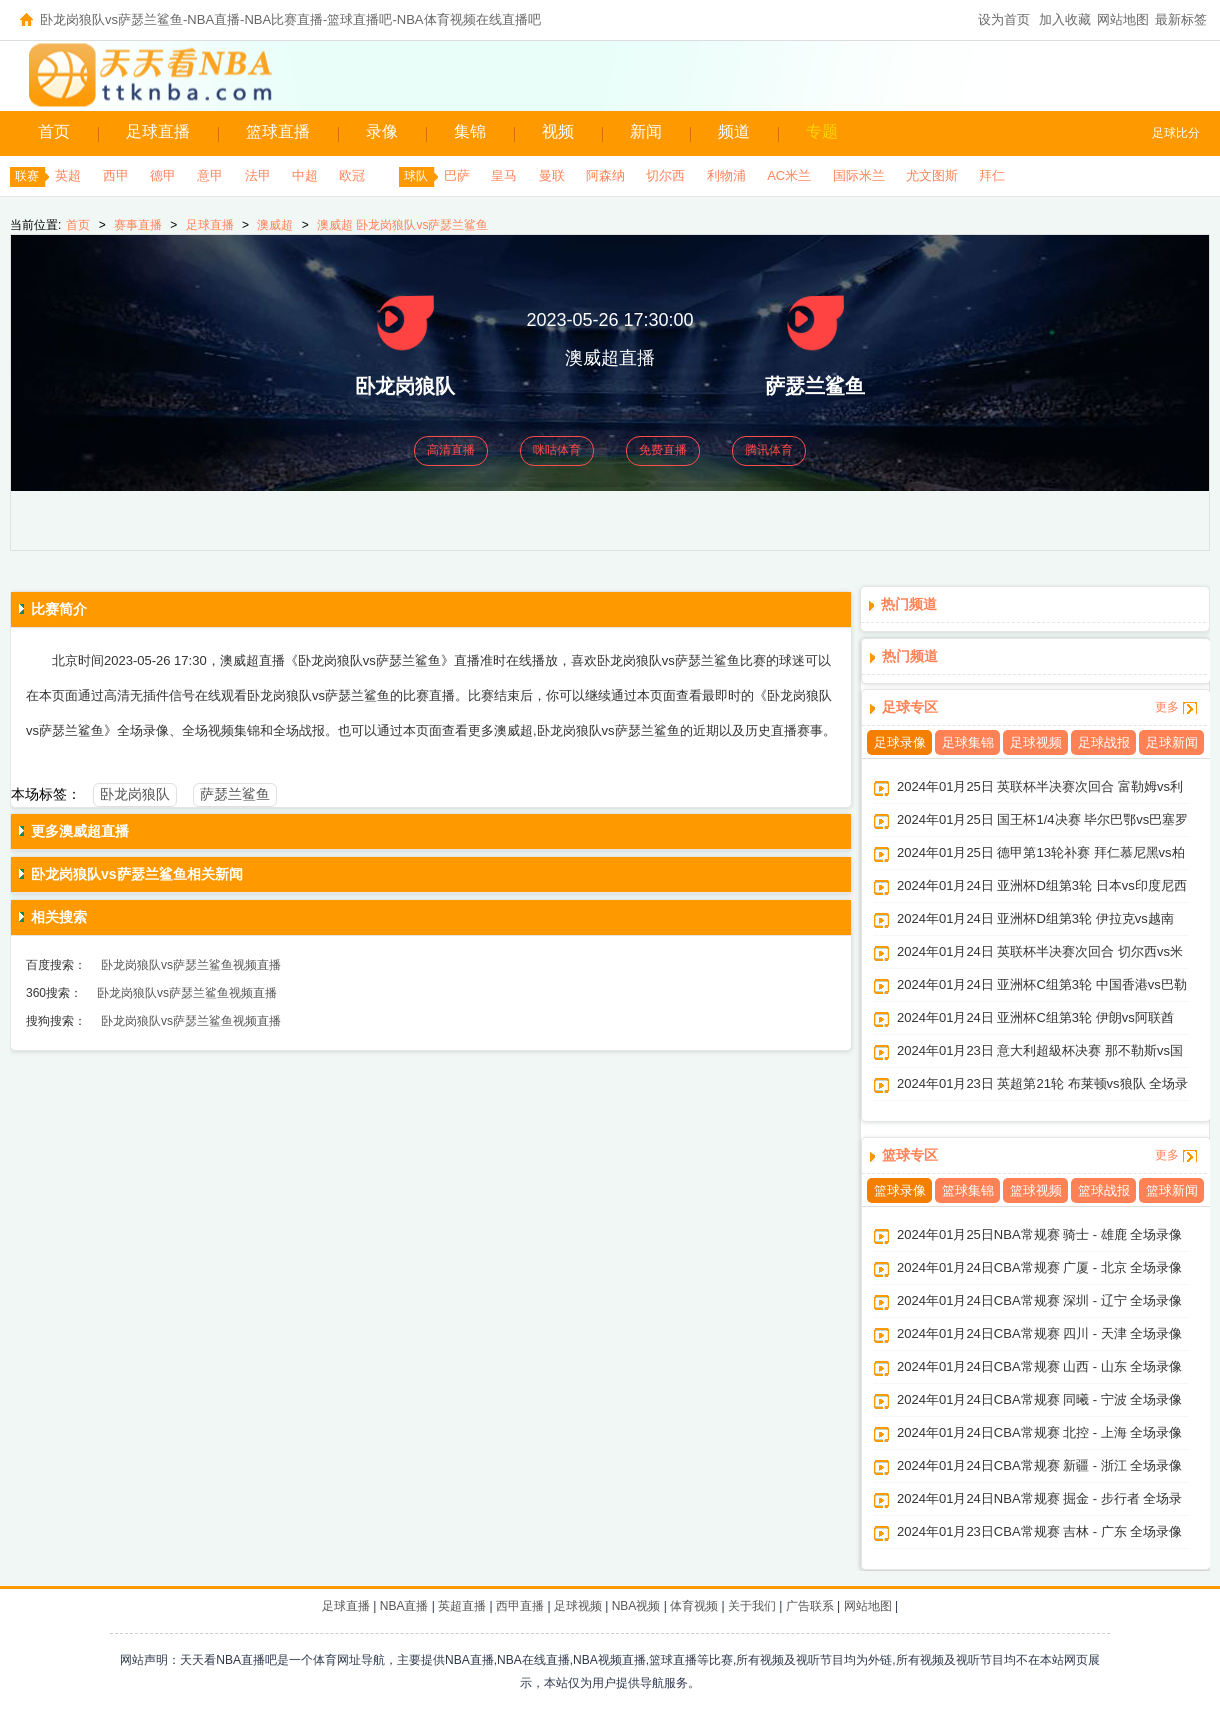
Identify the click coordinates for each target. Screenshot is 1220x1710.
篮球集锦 (968, 1190)
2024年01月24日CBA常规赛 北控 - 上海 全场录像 (1039, 1432)
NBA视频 (636, 1606)
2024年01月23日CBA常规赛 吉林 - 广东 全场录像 (1039, 1531)
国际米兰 (859, 175)
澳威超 (275, 225)
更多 (1167, 707)
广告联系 (810, 1606)
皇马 (504, 175)
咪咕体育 (557, 450)
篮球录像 (900, 1190)
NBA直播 (404, 1606)
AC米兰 (789, 175)
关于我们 (752, 1606)
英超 (68, 175)
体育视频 (694, 1606)
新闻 (646, 131)
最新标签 (1181, 19)
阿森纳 (605, 175)
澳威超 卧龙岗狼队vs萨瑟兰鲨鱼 (402, 225)
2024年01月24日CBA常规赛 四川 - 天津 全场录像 (1039, 1333)
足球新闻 (1172, 742)
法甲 (258, 175)
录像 (382, 131)
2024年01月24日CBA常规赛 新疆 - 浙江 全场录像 (1039, 1465)
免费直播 (663, 450)
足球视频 (1036, 742)
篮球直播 (278, 131)
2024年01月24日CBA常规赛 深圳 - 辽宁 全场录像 (1039, 1300)
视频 (558, 131)
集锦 (470, 131)
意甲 (210, 175)
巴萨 (457, 175)
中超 (305, 175)
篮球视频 (1036, 1190)
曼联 (552, 175)
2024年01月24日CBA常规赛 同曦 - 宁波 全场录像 (1039, 1399)
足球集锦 (968, 742)
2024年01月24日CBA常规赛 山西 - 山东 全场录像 (1039, 1366)
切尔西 (665, 175)
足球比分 (1176, 133)
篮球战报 (1104, 1190)
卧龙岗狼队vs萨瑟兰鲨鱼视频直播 (191, 965)
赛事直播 (138, 225)
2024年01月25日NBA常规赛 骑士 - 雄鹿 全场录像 (1039, 1234)
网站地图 (1123, 19)
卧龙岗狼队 (135, 794)
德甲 (163, 175)
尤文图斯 (932, 175)
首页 (54, 131)
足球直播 (158, 131)
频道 (734, 131)
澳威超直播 (610, 358)
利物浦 (726, 175)
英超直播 (462, 1606)
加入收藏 (1065, 19)
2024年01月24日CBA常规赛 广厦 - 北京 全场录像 (1039, 1267)
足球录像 (900, 742)
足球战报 (1104, 742)
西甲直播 (520, 1606)
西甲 (116, 175)
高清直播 (451, 450)
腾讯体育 (769, 450)
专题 (822, 131)
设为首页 (1004, 19)
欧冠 (352, 175)
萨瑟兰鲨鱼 (235, 794)
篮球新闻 (1172, 1190)
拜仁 (992, 175)
